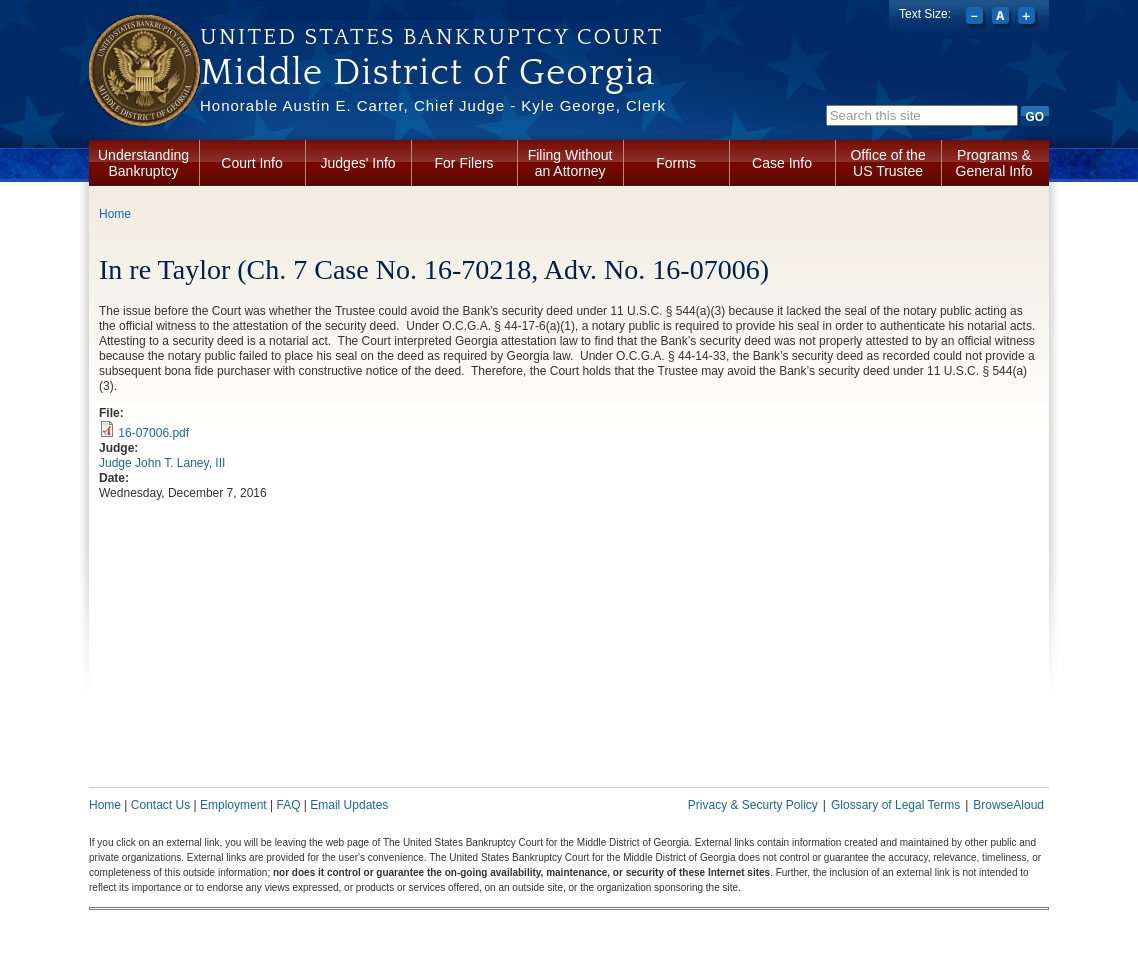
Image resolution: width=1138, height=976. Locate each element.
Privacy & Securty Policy (753, 805)
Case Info (782, 163)
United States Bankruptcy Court (431, 37)
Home (115, 214)
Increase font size (1028, 18)
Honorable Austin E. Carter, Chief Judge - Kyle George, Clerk (433, 105)
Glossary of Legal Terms (895, 805)
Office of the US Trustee (887, 163)
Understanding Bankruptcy (143, 163)
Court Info (251, 163)
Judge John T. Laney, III (162, 463)
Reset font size (1002, 18)
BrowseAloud (1008, 805)
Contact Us (160, 805)
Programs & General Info (994, 163)
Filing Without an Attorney (570, 163)
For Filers (464, 163)
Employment (233, 805)
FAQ (288, 805)
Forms (676, 163)
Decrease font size (976, 18)
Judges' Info (358, 163)
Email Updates (349, 805)
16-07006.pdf (153, 433)
